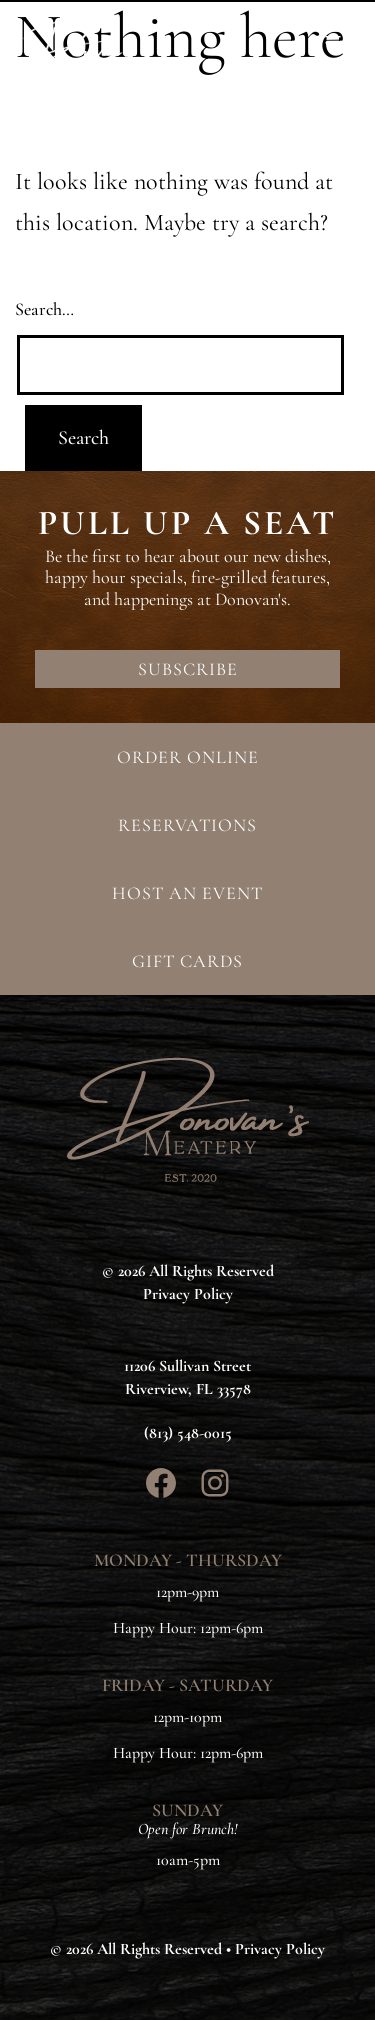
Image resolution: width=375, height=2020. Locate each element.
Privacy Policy (280, 1949)
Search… (44, 309)
